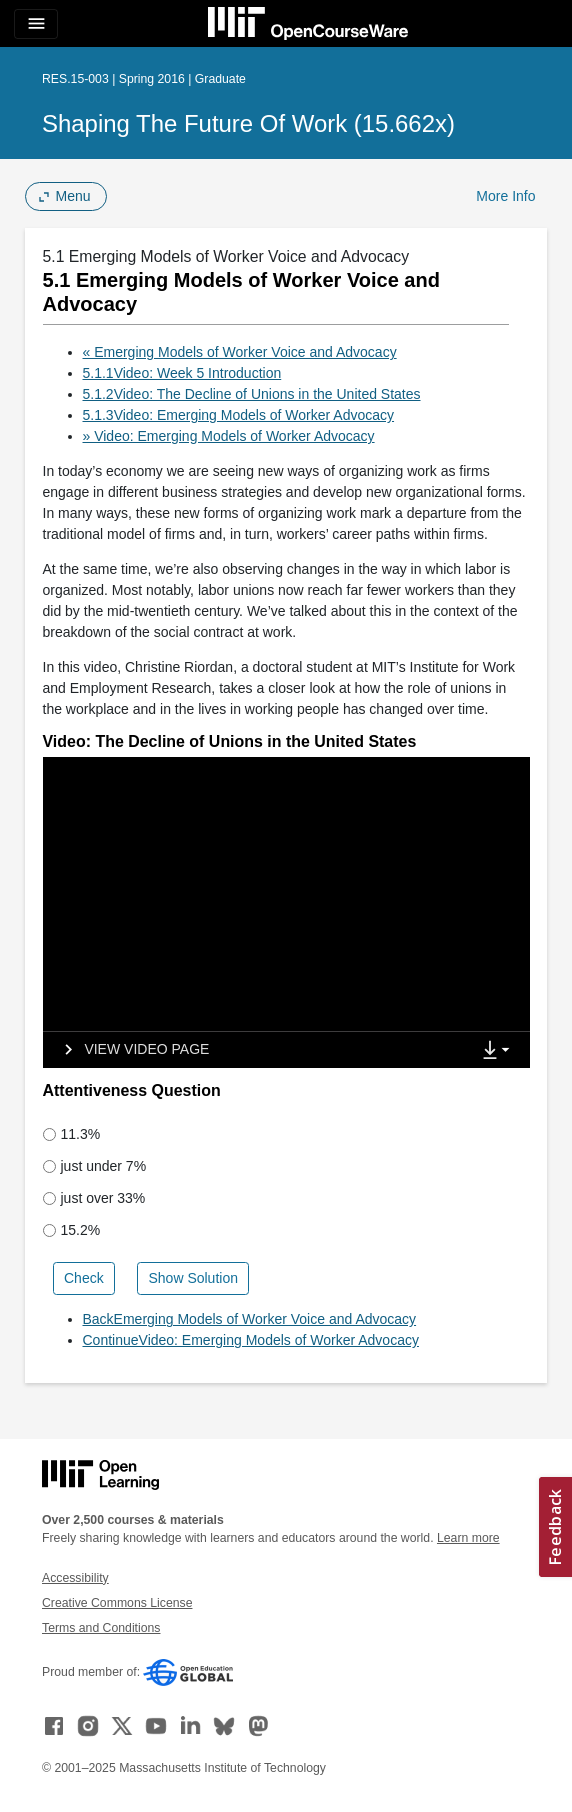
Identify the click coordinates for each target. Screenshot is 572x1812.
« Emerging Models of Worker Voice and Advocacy (240, 352)
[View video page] (130, 1050)
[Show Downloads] (500, 1051)
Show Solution (193, 1278)
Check (84, 1278)
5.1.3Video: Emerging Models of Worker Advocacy (239, 415)
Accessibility (75, 1578)
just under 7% (95, 1166)
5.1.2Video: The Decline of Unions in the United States (252, 394)
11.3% (72, 1134)
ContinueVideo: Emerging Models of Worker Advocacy (251, 1340)
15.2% (72, 1230)
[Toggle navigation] (36, 24)
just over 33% (94, 1198)
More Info (505, 196)
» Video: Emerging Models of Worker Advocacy (229, 436)
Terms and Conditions (101, 1628)
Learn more (468, 1538)
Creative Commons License (117, 1603)
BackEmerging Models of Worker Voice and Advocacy (250, 1319)
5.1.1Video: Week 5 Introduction (182, 373)
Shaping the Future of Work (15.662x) (248, 123)
